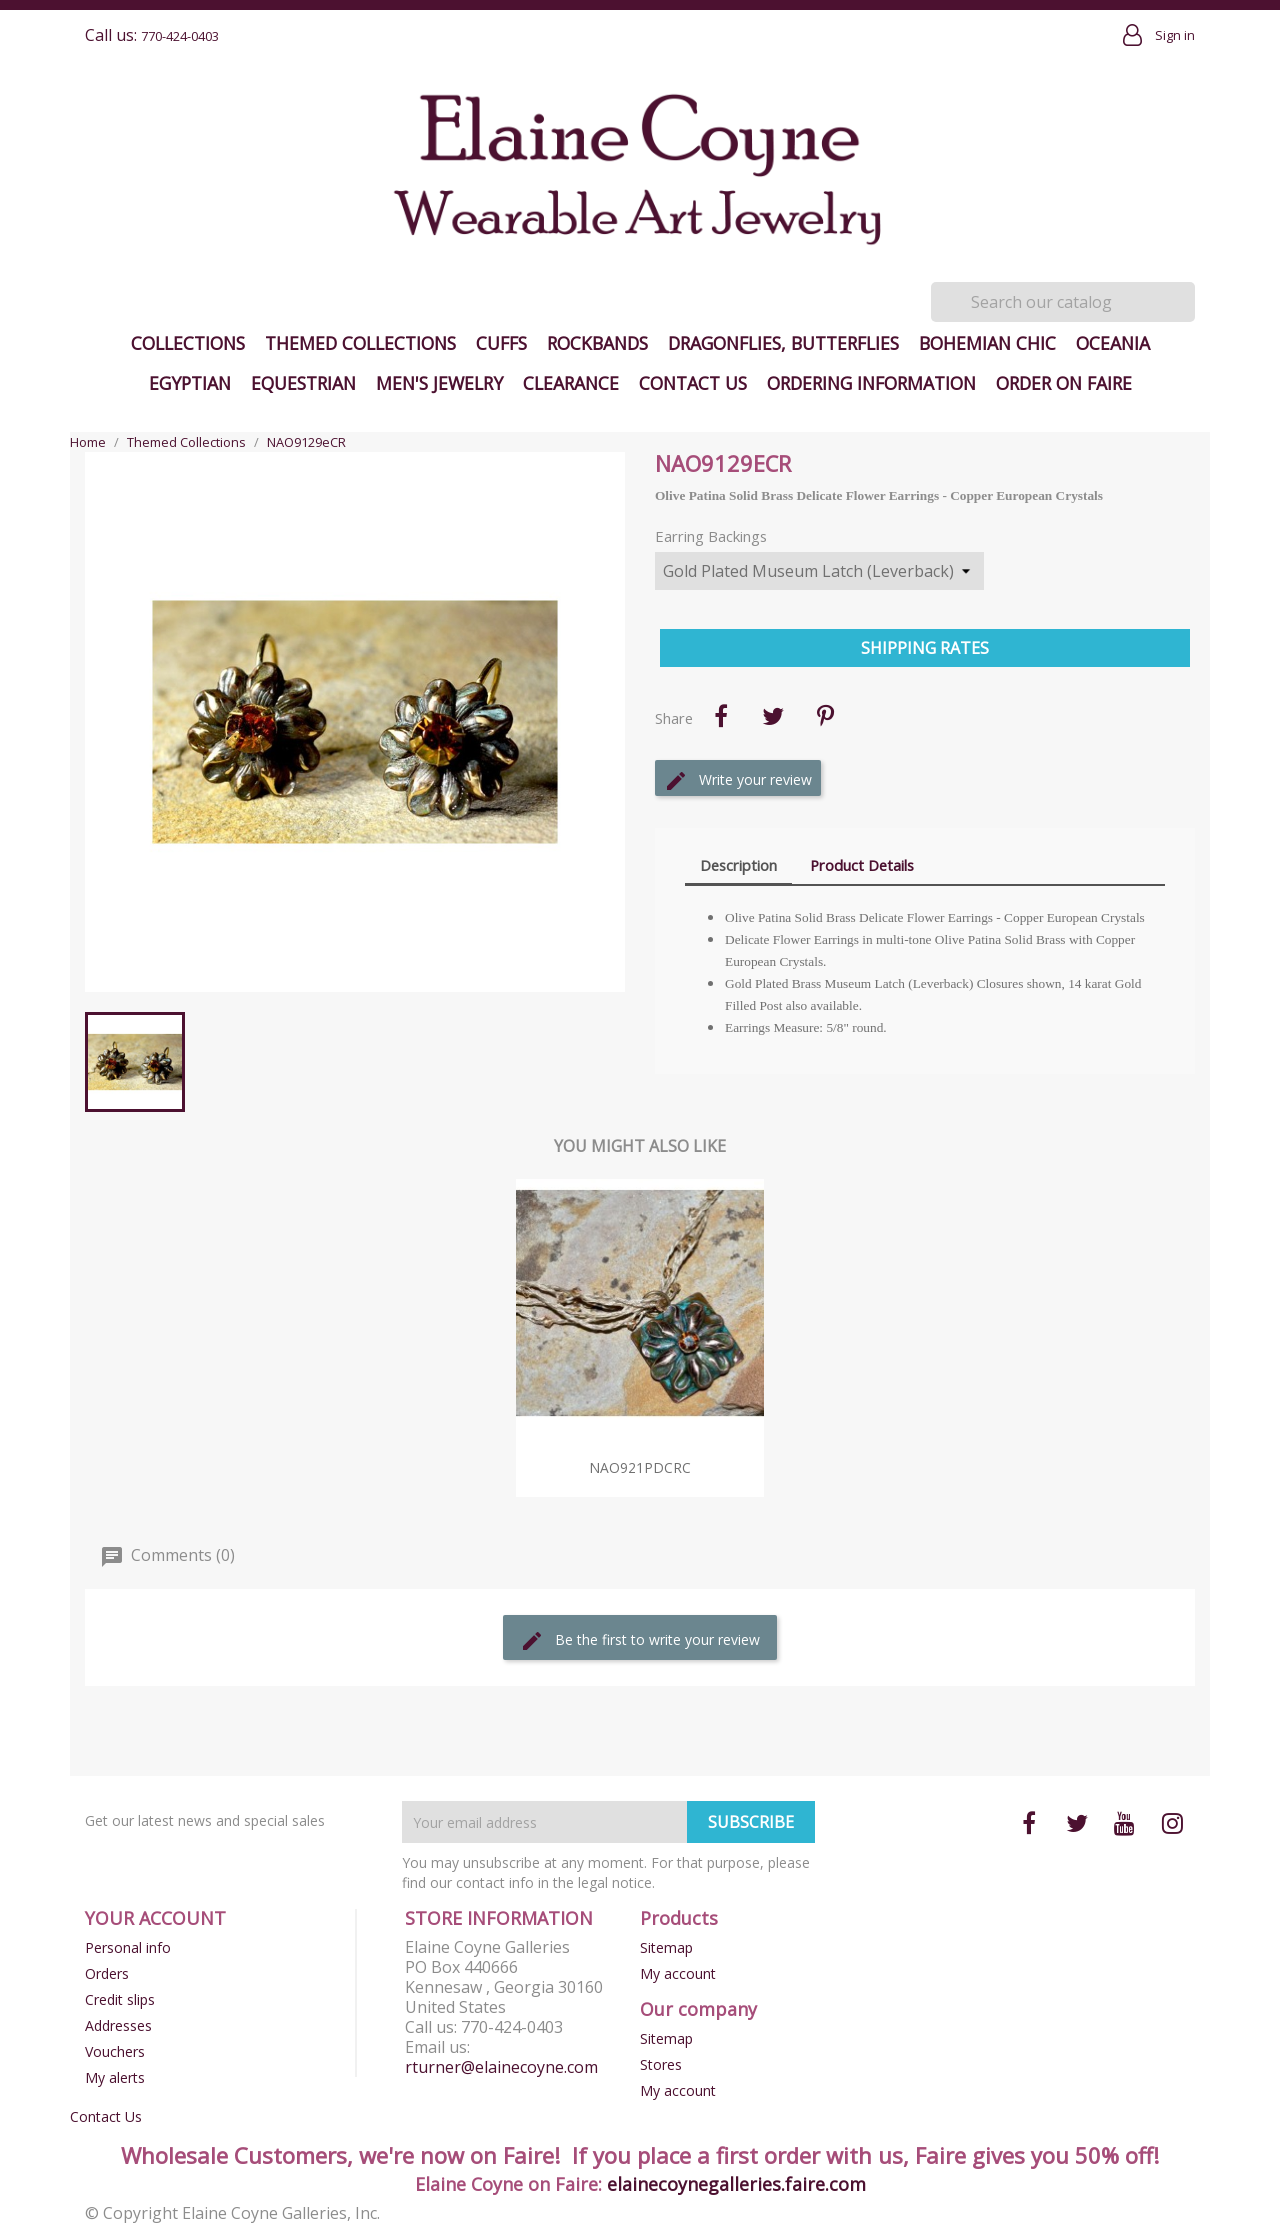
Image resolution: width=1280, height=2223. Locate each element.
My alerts (115, 2077)
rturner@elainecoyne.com (501, 2067)
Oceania (1113, 343)
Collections (188, 343)
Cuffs (501, 343)
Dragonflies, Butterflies (783, 343)
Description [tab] (738, 865)
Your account (155, 1918)
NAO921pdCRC (640, 1467)
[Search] (1063, 302)
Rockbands (597, 343)
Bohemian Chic (987, 343)
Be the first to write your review (640, 1641)
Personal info (128, 1947)
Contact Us (693, 383)
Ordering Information (871, 383)
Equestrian (303, 383)
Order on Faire (1064, 383)
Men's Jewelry (439, 383)
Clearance (571, 383)
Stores (661, 2064)
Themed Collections (360, 343)
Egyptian (190, 383)
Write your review (738, 781)
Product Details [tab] (862, 865)
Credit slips (120, 1999)
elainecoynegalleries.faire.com (736, 2184)
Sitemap (666, 1947)
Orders (107, 1973)
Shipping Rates (925, 648)
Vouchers (115, 2051)
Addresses (118, 2025)
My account (678, 1973)
